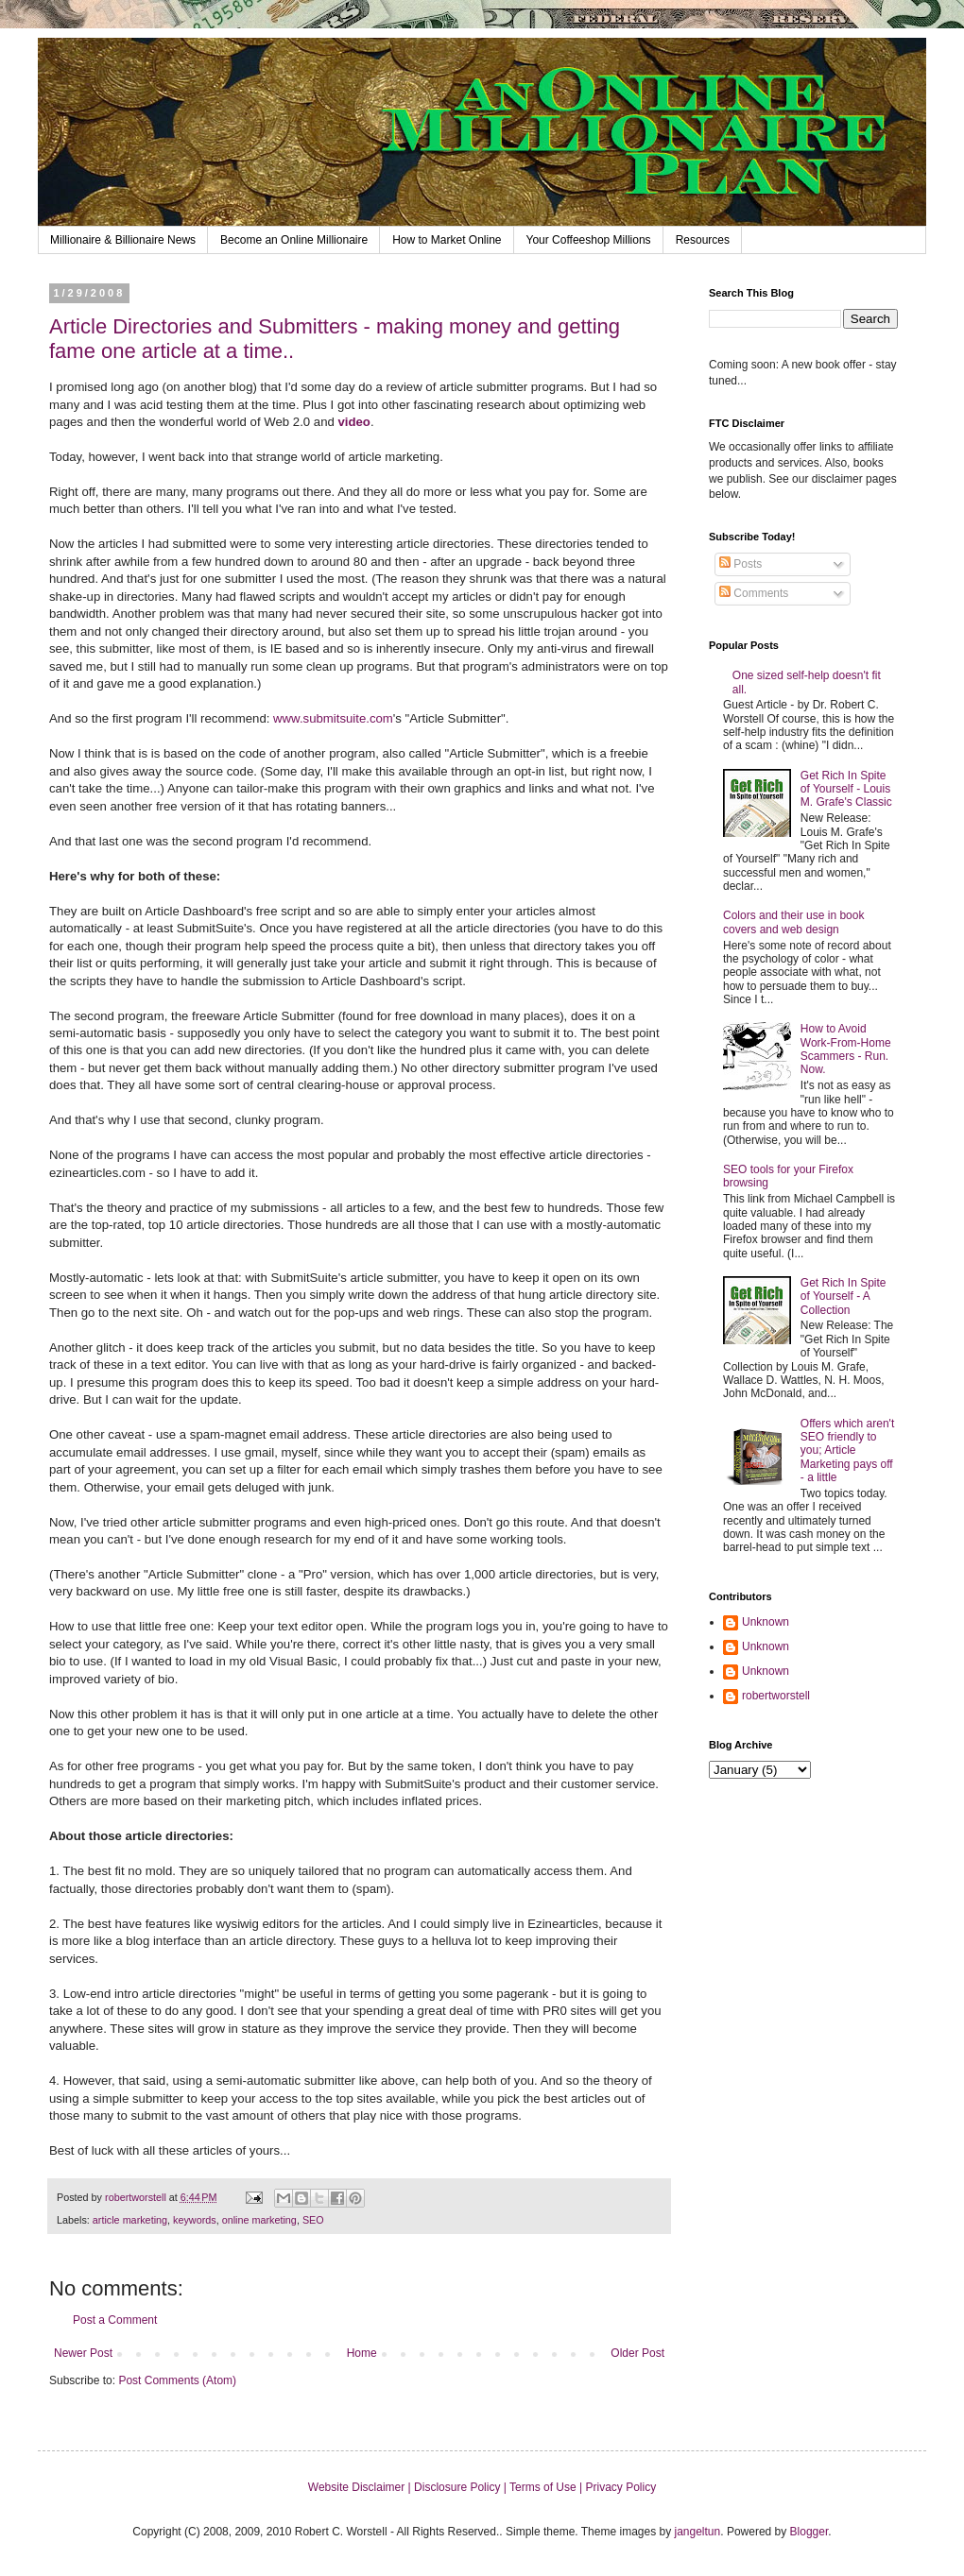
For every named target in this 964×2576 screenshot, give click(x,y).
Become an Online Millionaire (294, 240)
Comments (753, 593)
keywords (194, 2220)
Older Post (637, 2353)
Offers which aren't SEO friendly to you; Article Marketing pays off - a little (847, 1451)
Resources (703, 240)
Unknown (765, 1622)
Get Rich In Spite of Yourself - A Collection (843, 1296)
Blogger (809, 2531)
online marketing (259, 2220)
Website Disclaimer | (361, 2487)
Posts (740, 564)
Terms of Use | (547, 2487)
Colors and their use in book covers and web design (793, 922)
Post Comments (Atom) (177, 2380)
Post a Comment (115, 2320)
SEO (313, 2220)
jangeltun (698, 2531)
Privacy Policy (620, 2487)
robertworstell (776, 1695)
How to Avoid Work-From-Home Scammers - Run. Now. (845, 1049)
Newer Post (83, 2353)
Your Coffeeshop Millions (588, 240)
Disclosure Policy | (461, 2487)
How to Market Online (446, 240)
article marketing (130, 2220)
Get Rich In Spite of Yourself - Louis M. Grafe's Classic (846, 789)
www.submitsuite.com (333, 718)
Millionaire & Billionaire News (123, 240)
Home (362, 2353)
